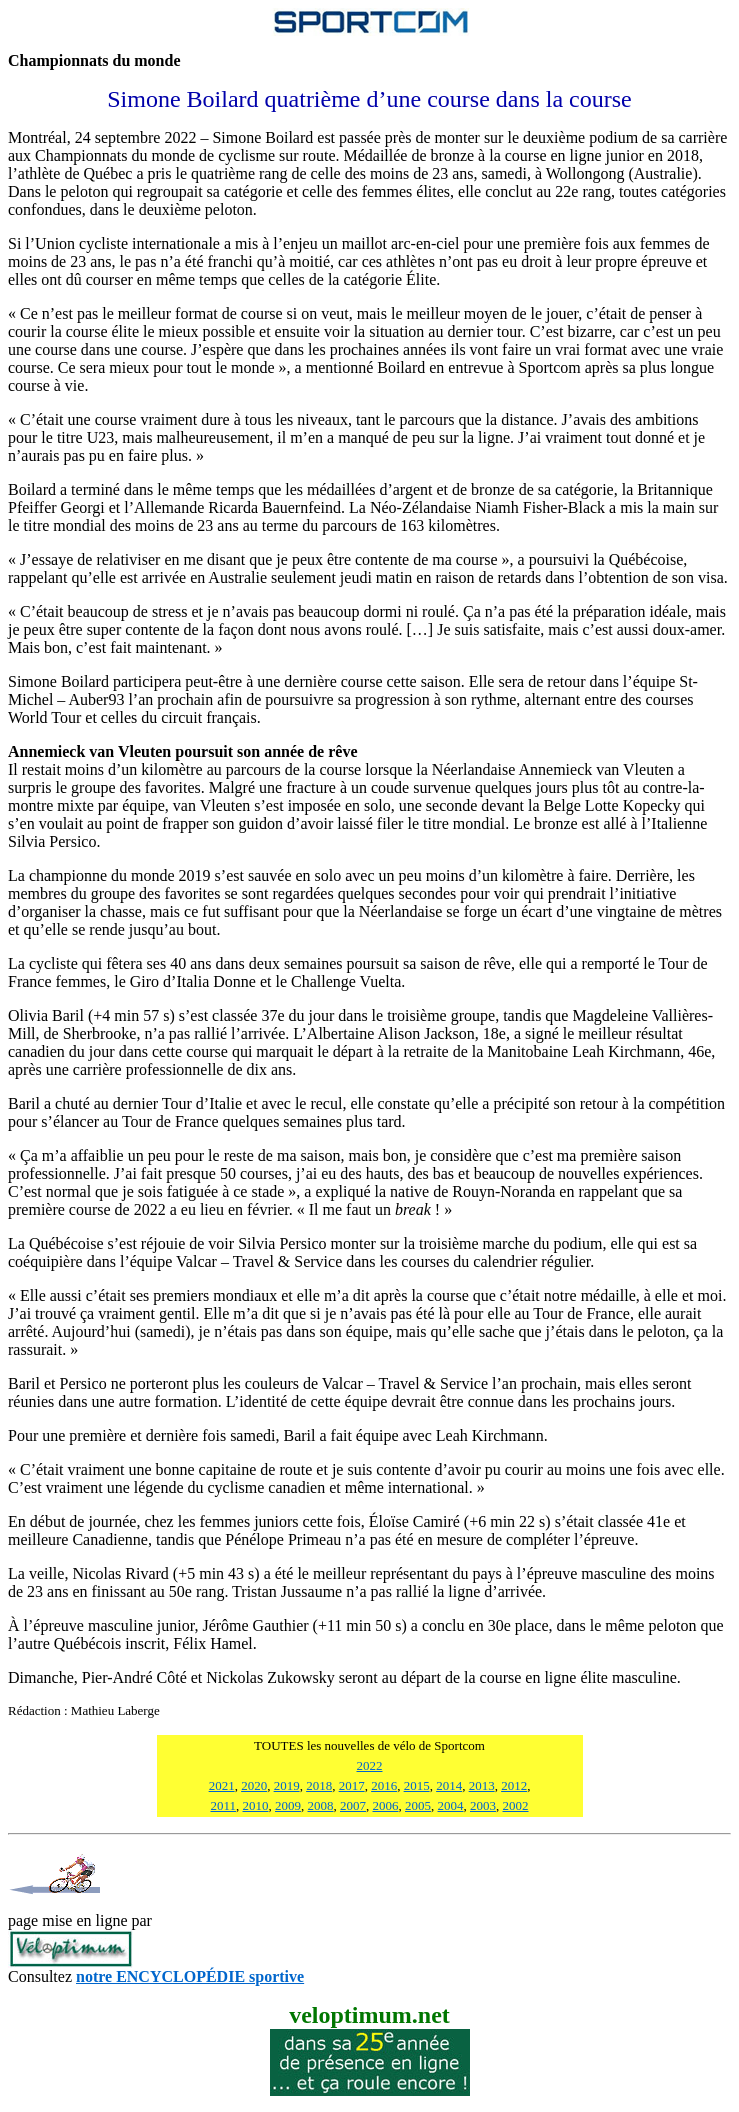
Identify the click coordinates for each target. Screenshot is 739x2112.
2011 (223, 1805)
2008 (321, 1805)
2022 (370, 1765)
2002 (516, 1805)
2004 (451, 1805)
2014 (449, 1785)
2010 (256, 1805)
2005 (418, 1805)
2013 (482, 1785)
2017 (352, 1785)
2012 (514, 1785)
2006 (386, 1805)
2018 (319, 1785)
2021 (222, 1785)
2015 (417, 1785)
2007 (353, 1805)
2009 (288, 1805)
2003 (483, 1805)
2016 (384, 1785)
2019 (287, 1785)
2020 (254, 1785)
